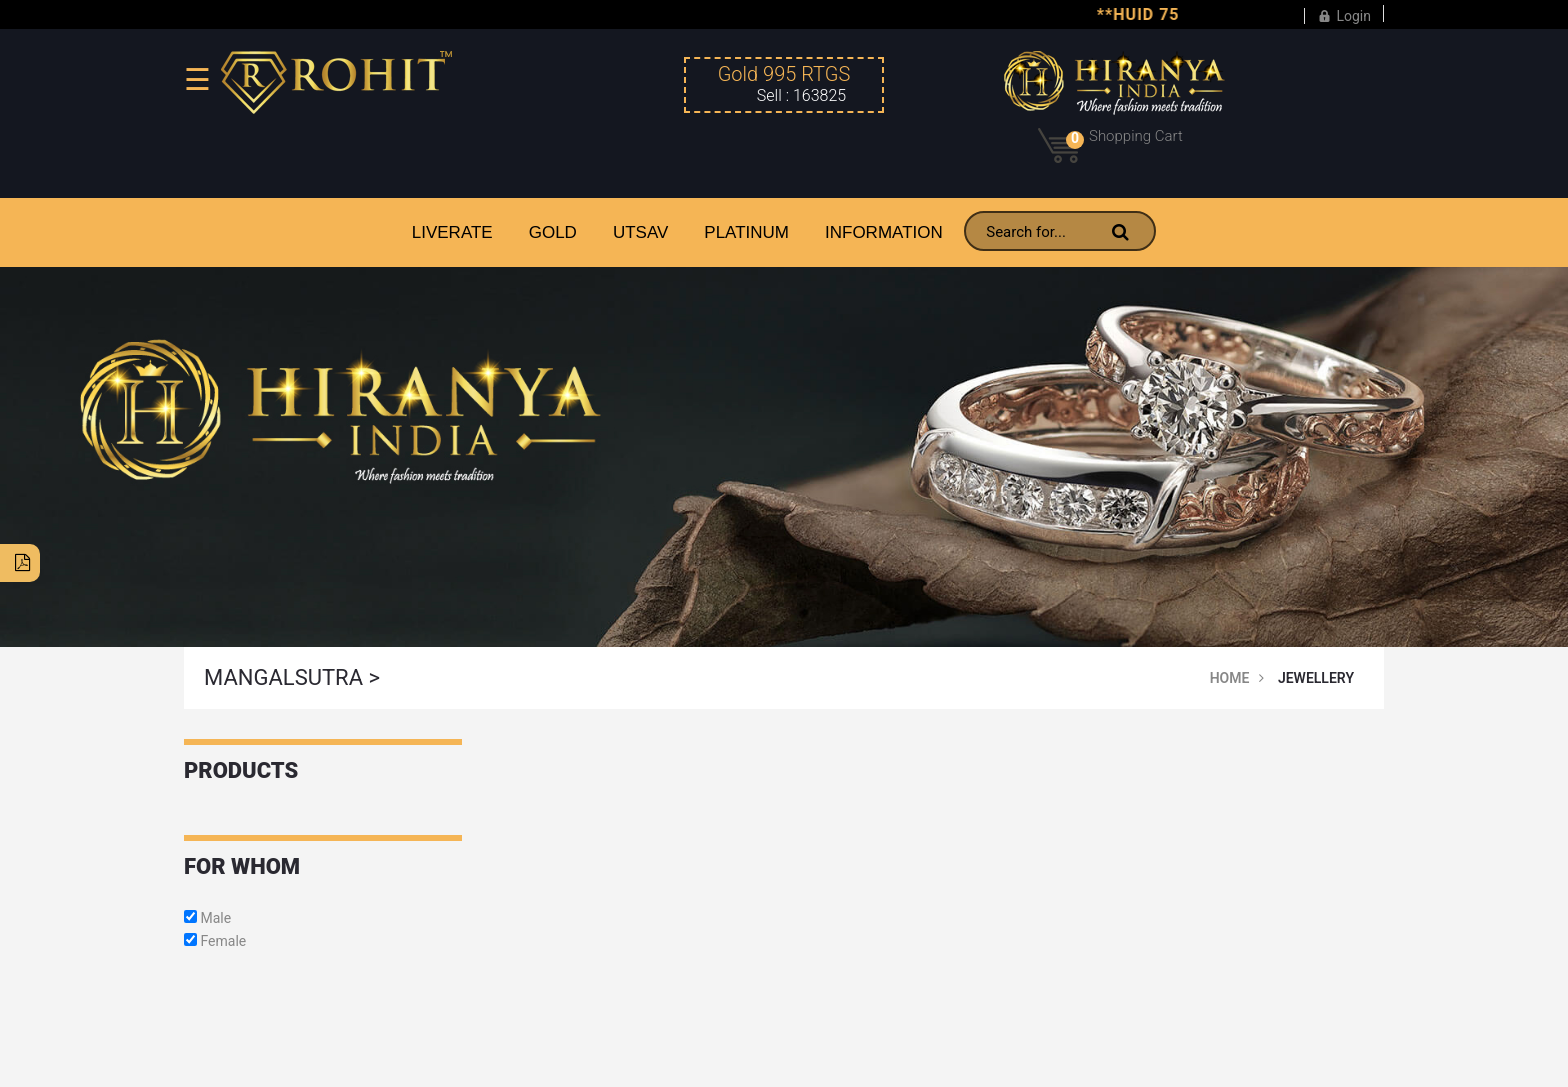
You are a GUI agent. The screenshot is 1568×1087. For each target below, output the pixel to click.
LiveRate (452, 232)
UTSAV (640, 232)
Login (1344, 13)
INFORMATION (884, 232)
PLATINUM (746, 232)
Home (1230, 678)
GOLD (553, 232)
